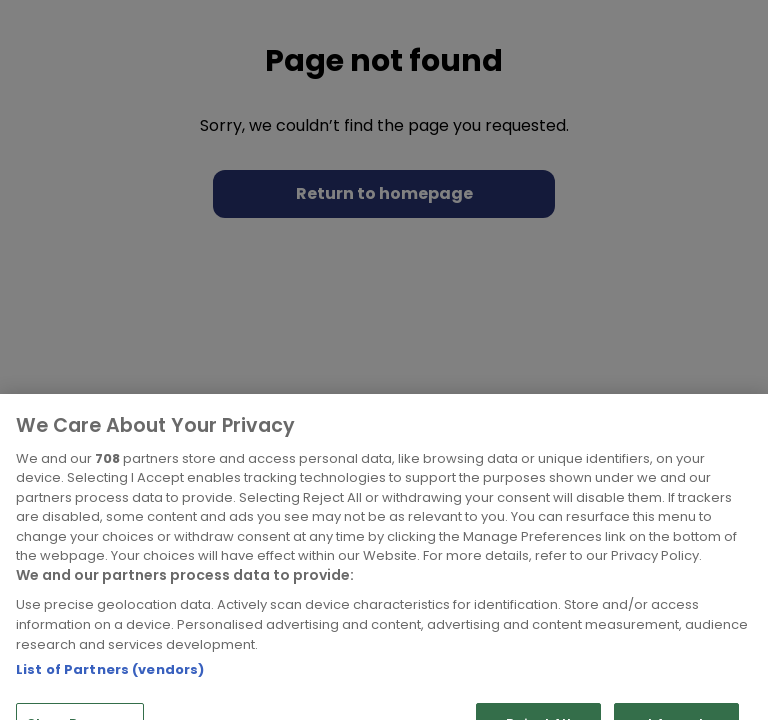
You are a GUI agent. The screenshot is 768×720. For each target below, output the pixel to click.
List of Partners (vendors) (110, 695)
